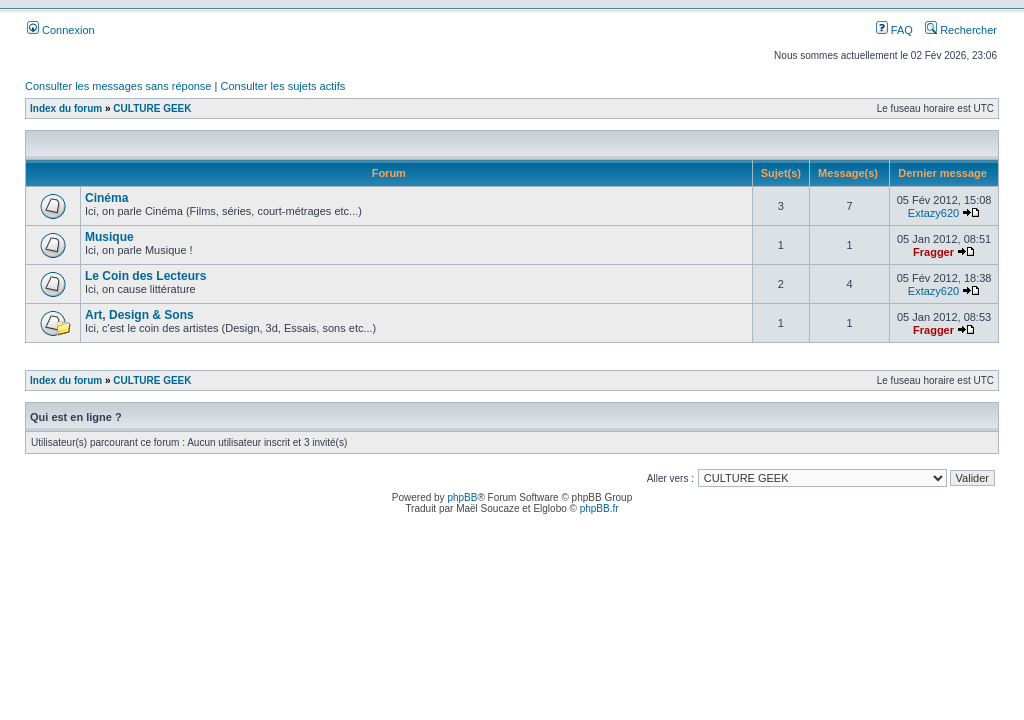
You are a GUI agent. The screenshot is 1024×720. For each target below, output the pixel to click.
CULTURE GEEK (152, 108)
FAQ (894, 30)
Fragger (933, 252)
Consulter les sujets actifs (282, 86)
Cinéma (106, 198)
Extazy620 (933, 213)
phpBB (462, 497)
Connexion (61, 30)
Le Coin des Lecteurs (145, 276)
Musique (109, 237)
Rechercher (961, 30)
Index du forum (66, 108)
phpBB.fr (599, 508)
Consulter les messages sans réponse (118, 86)
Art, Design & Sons (139, 315)
